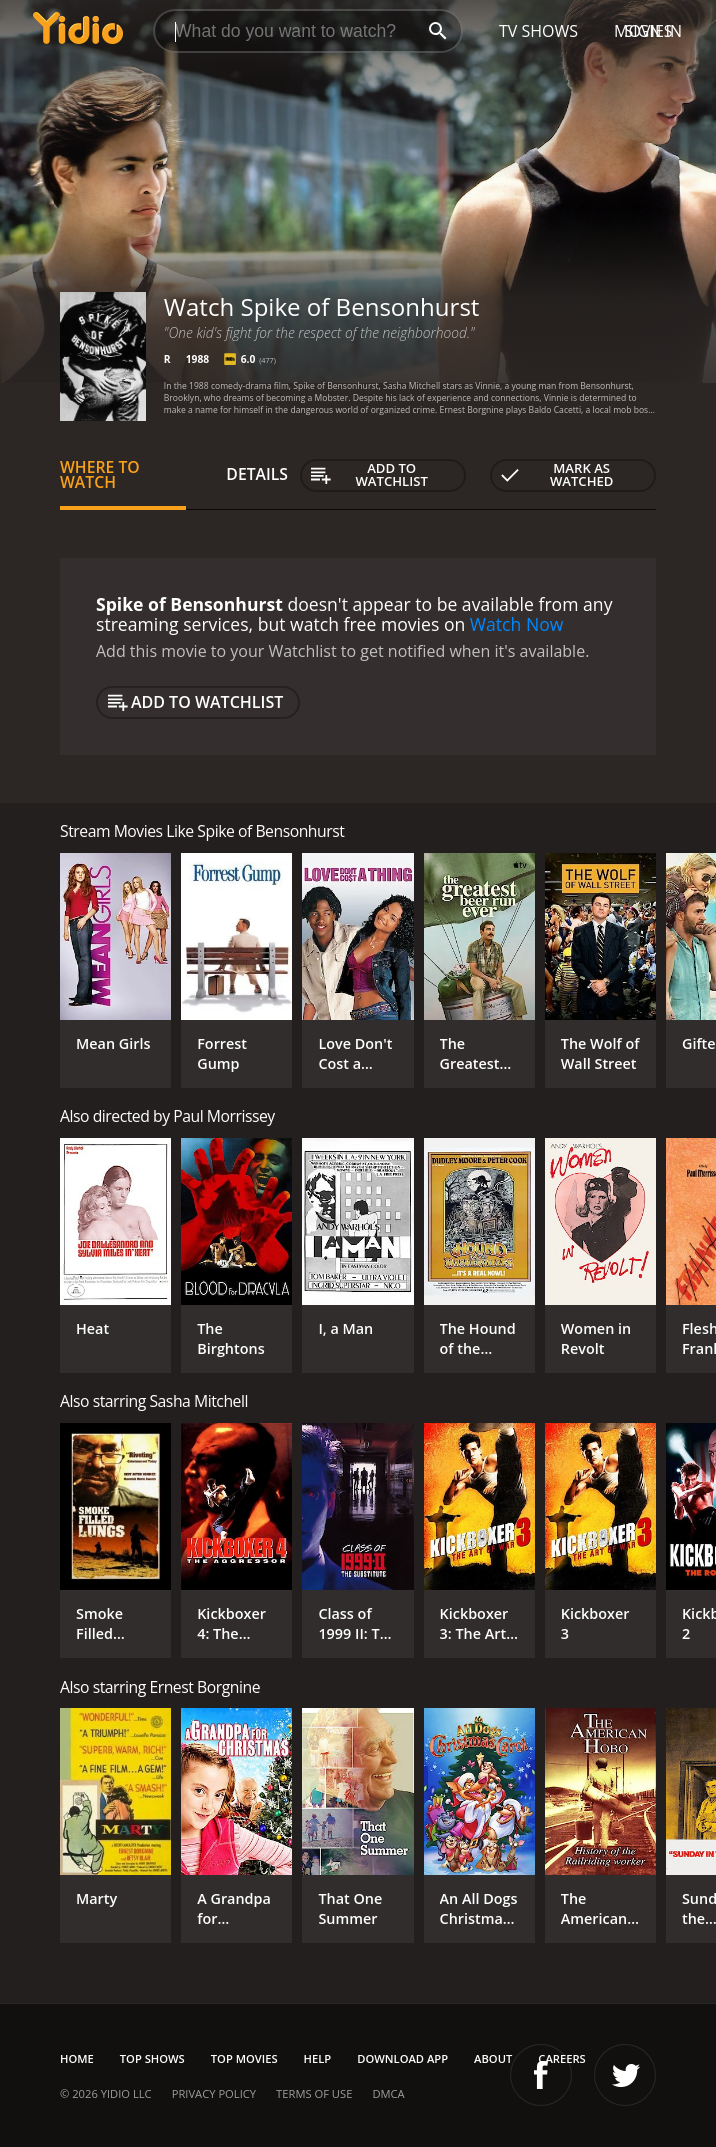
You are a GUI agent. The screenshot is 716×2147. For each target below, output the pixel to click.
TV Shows (538, 31)
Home (77, 2058)
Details (257, 474)
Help (318, 2058)
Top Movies (244, 2058)
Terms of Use (314, 2093)
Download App (402, 2058)
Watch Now (517, 624)
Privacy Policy (214, 2093)
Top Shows (152, 2058)
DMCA (388, 2093)
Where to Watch (100, 475)
